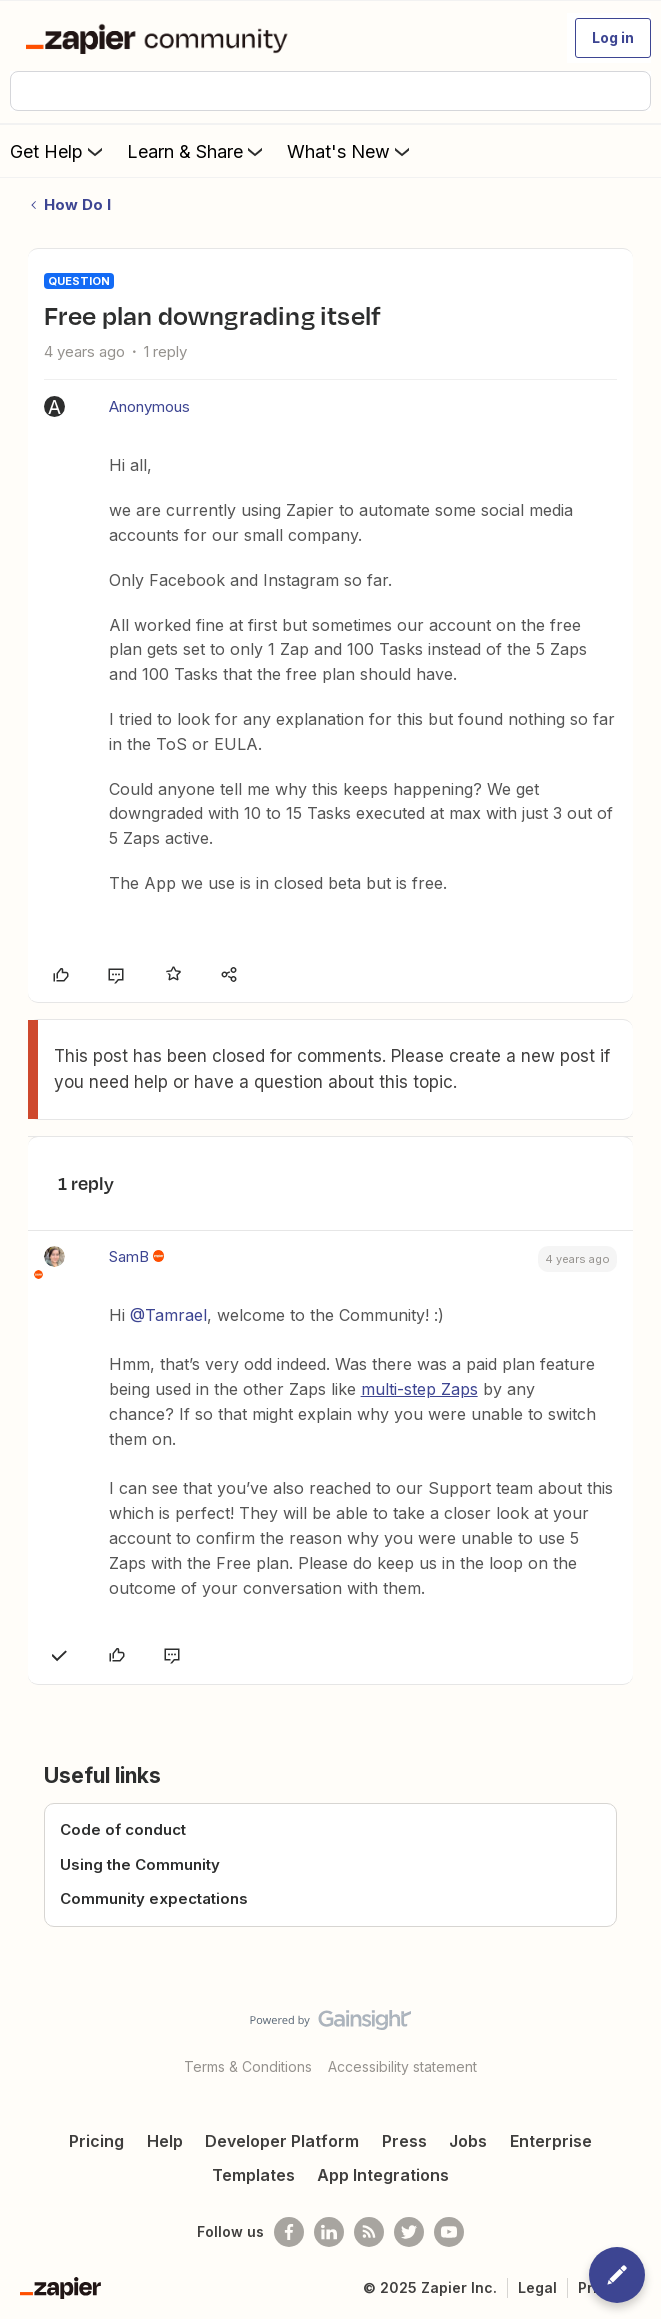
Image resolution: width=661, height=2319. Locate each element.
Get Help (58, 151)
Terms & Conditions (248, 2066)
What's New (350, 151)
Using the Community (140, 1864)
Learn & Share (197, 151)
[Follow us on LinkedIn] (329, 2232)
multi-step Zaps (419, 1389)
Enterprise (551, 2141)
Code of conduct (123, 1829)
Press (404, 2141)
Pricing (96, 2141)
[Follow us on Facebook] (289, 2232)
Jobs (468, 2141)
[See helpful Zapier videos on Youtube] (449, 2232)
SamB (129, 1256)
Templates (253, 2175)
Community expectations (154, 1898)
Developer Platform (282, 2141)
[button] (613, 38)
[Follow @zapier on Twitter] (409, 2232)
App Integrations (383, 2175)
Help (165, 2141)
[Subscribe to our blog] (369, 2232)
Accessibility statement (402, 2066)
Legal (537, 2287)
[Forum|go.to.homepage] (160, 38)
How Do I (77, 204)
